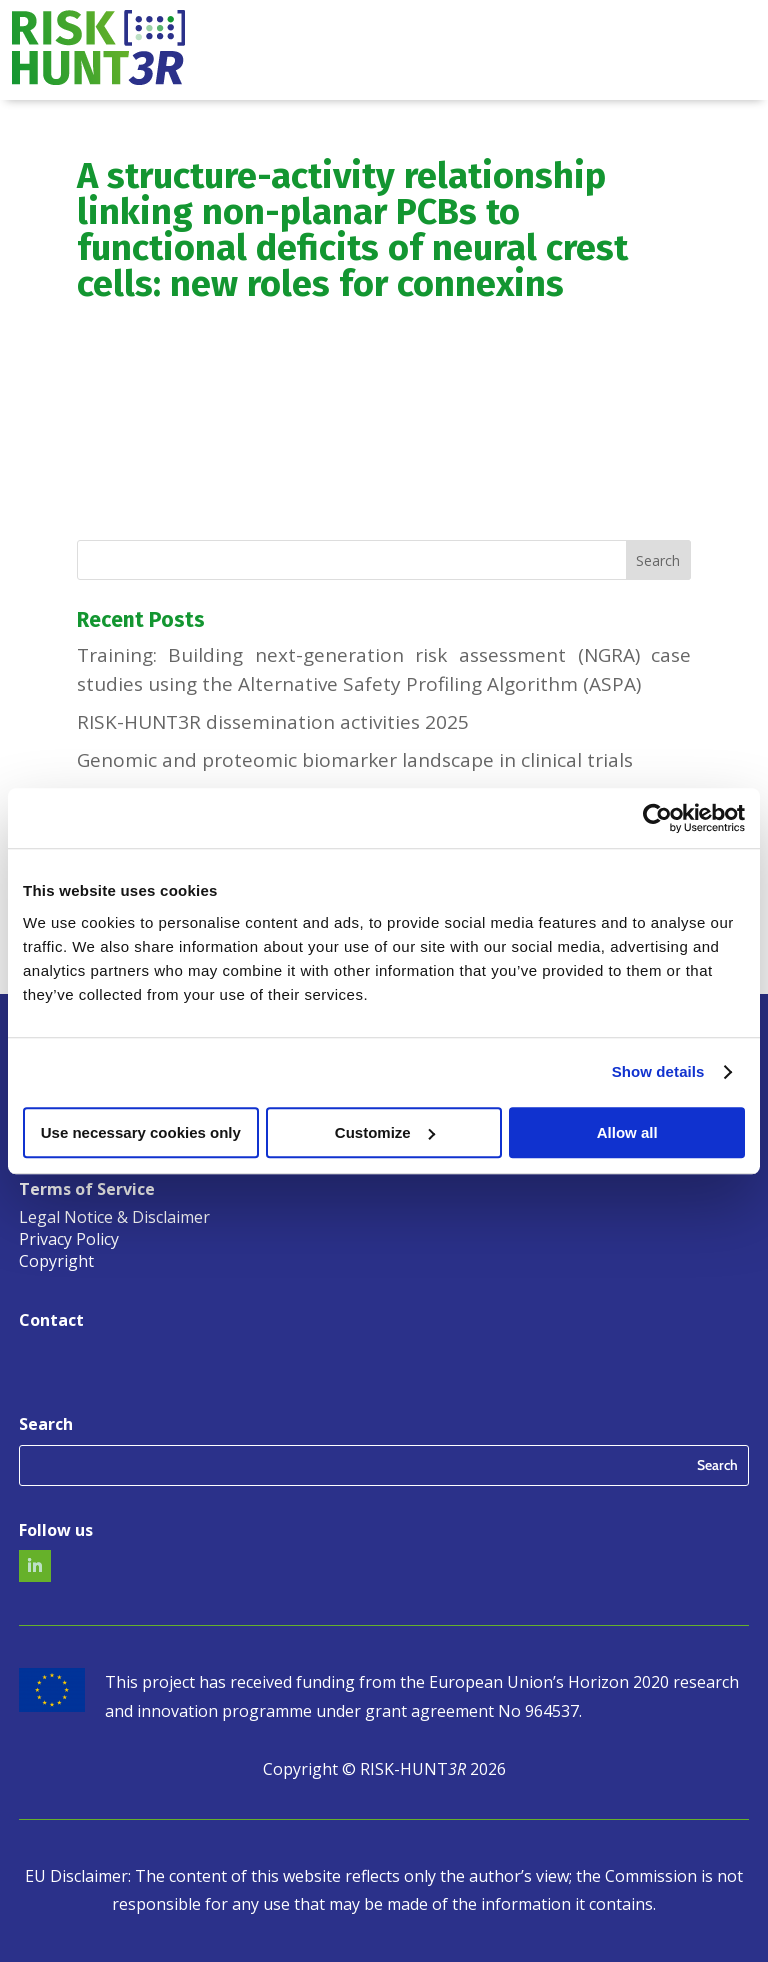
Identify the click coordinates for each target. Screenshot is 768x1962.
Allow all (627, 1132)
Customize (385, 1132)
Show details (658, 1071)
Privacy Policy (69, 1241)
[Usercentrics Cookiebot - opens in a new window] (657, 818)
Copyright (56, 1263)
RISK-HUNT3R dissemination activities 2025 (273, 722)
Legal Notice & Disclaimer (114, 1219)
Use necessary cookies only (141, 1132)
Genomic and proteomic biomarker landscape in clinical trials (355, 760)
